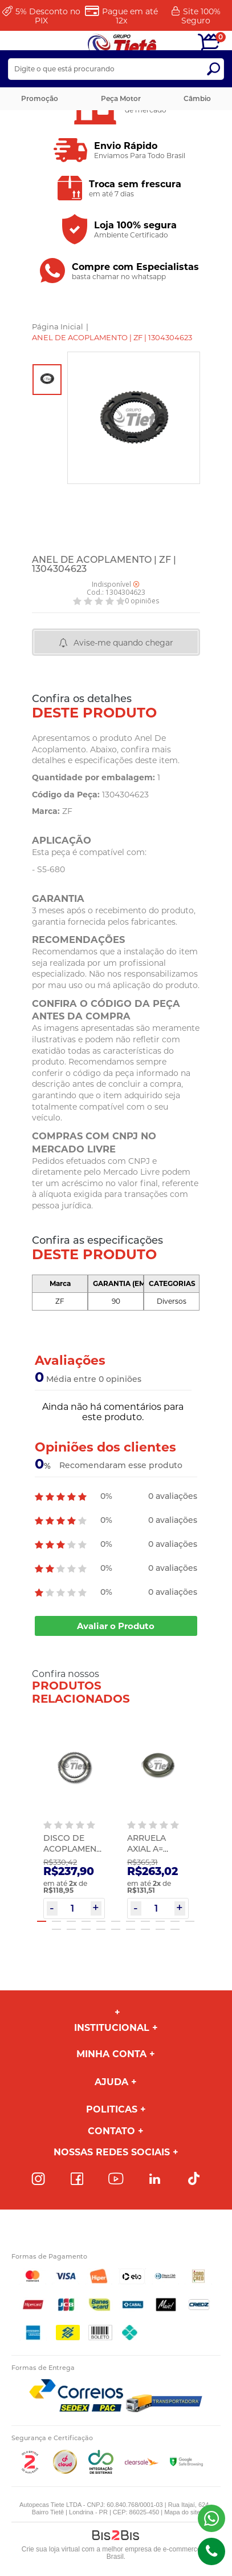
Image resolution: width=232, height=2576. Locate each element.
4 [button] (86, 1921)
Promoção (39, 98)
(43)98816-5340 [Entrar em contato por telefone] (211, 2551)
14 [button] (86, 1929)
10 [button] (175, 1921)
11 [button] (189, 1921)
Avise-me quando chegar (123, 643)
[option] (47, 379)
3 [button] (71, 1921)
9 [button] (160, 1921)
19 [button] (160, 1929)
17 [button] (130, 1929)
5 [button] (100, 1921)
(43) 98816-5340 (211, 2518)
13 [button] (71, 1929)
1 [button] (41, 1921)
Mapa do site (182, 2512)
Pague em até (130, 16)
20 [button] (175, 1929)
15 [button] (100, 1929)
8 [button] (145, 1921)
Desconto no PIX (47, 16)
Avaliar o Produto (115, 1625)
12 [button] (56, 1929)
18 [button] (145, 1929)
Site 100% (201, 16)
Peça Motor (121, 98)
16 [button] (115, 1929)
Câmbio (197, 98)
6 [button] (115, 1921)
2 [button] (56, 1921)
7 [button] (130, 1921)
